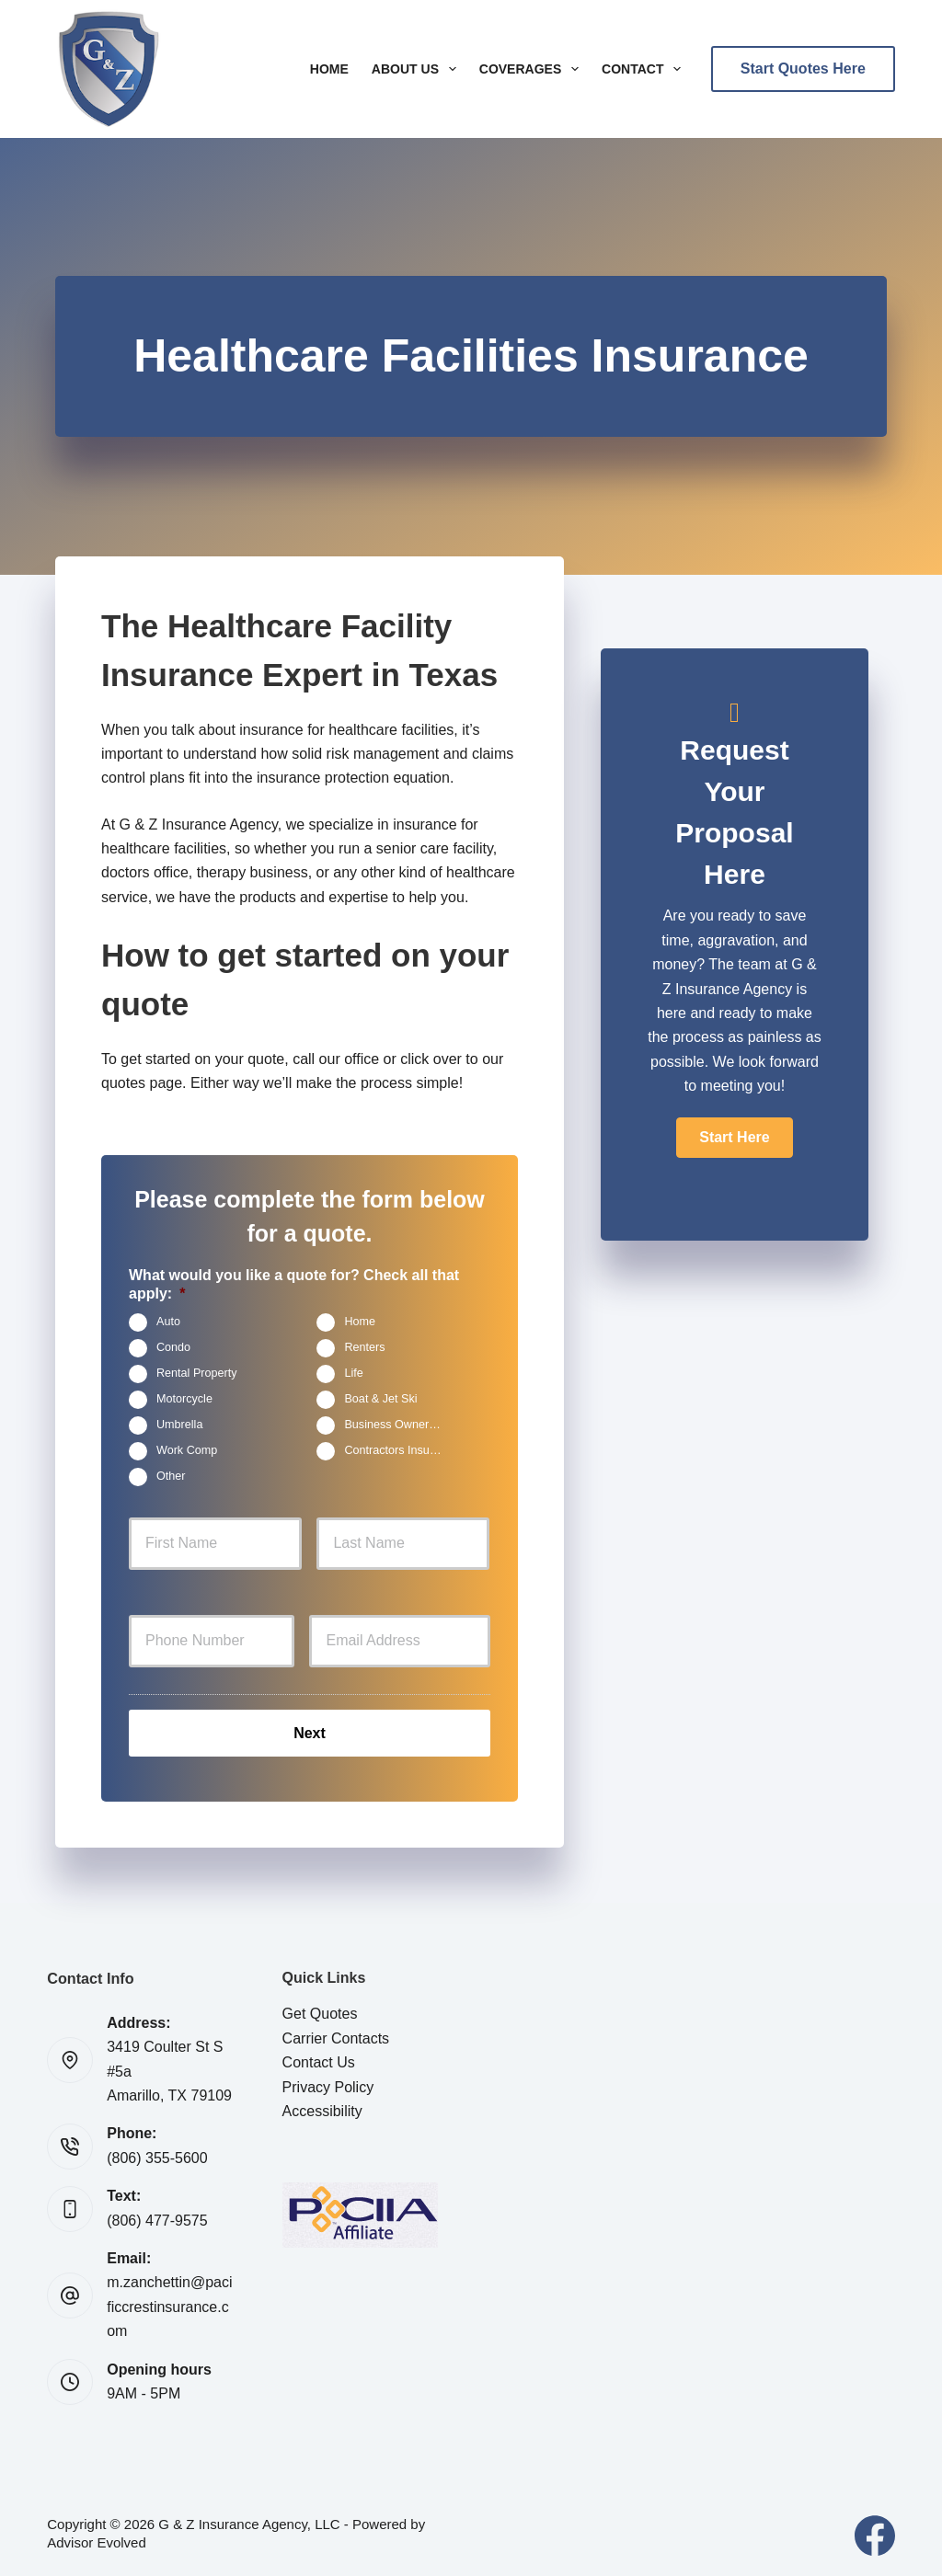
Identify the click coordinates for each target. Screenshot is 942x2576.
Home (329, 69)
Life (353, 1374)
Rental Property (196, 1374)
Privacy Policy (328, 2083)
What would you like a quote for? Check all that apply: (294, 1284)
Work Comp (186, 1451)
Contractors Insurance (400, 1451)
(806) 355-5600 (157, 2154)
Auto (168, 1322)
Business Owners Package (400, 1425)
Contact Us (318, 2059)
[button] (734, 1137)
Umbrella (179, 1425)
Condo (173, 1348)
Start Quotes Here (803, 68)
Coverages (532, 69)
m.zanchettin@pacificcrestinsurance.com (169, 2304)
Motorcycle (184, 1399)
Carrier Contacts (335, 2035)
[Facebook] (875, 2533)
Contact (645, 69)
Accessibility (322, 2108)
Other (171, 1477)
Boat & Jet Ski (380, 1399)
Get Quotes (320, 2011)
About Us (418, 69)
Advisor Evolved (96, 2539)
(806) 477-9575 (157, 2217)
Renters (364, 1348)
